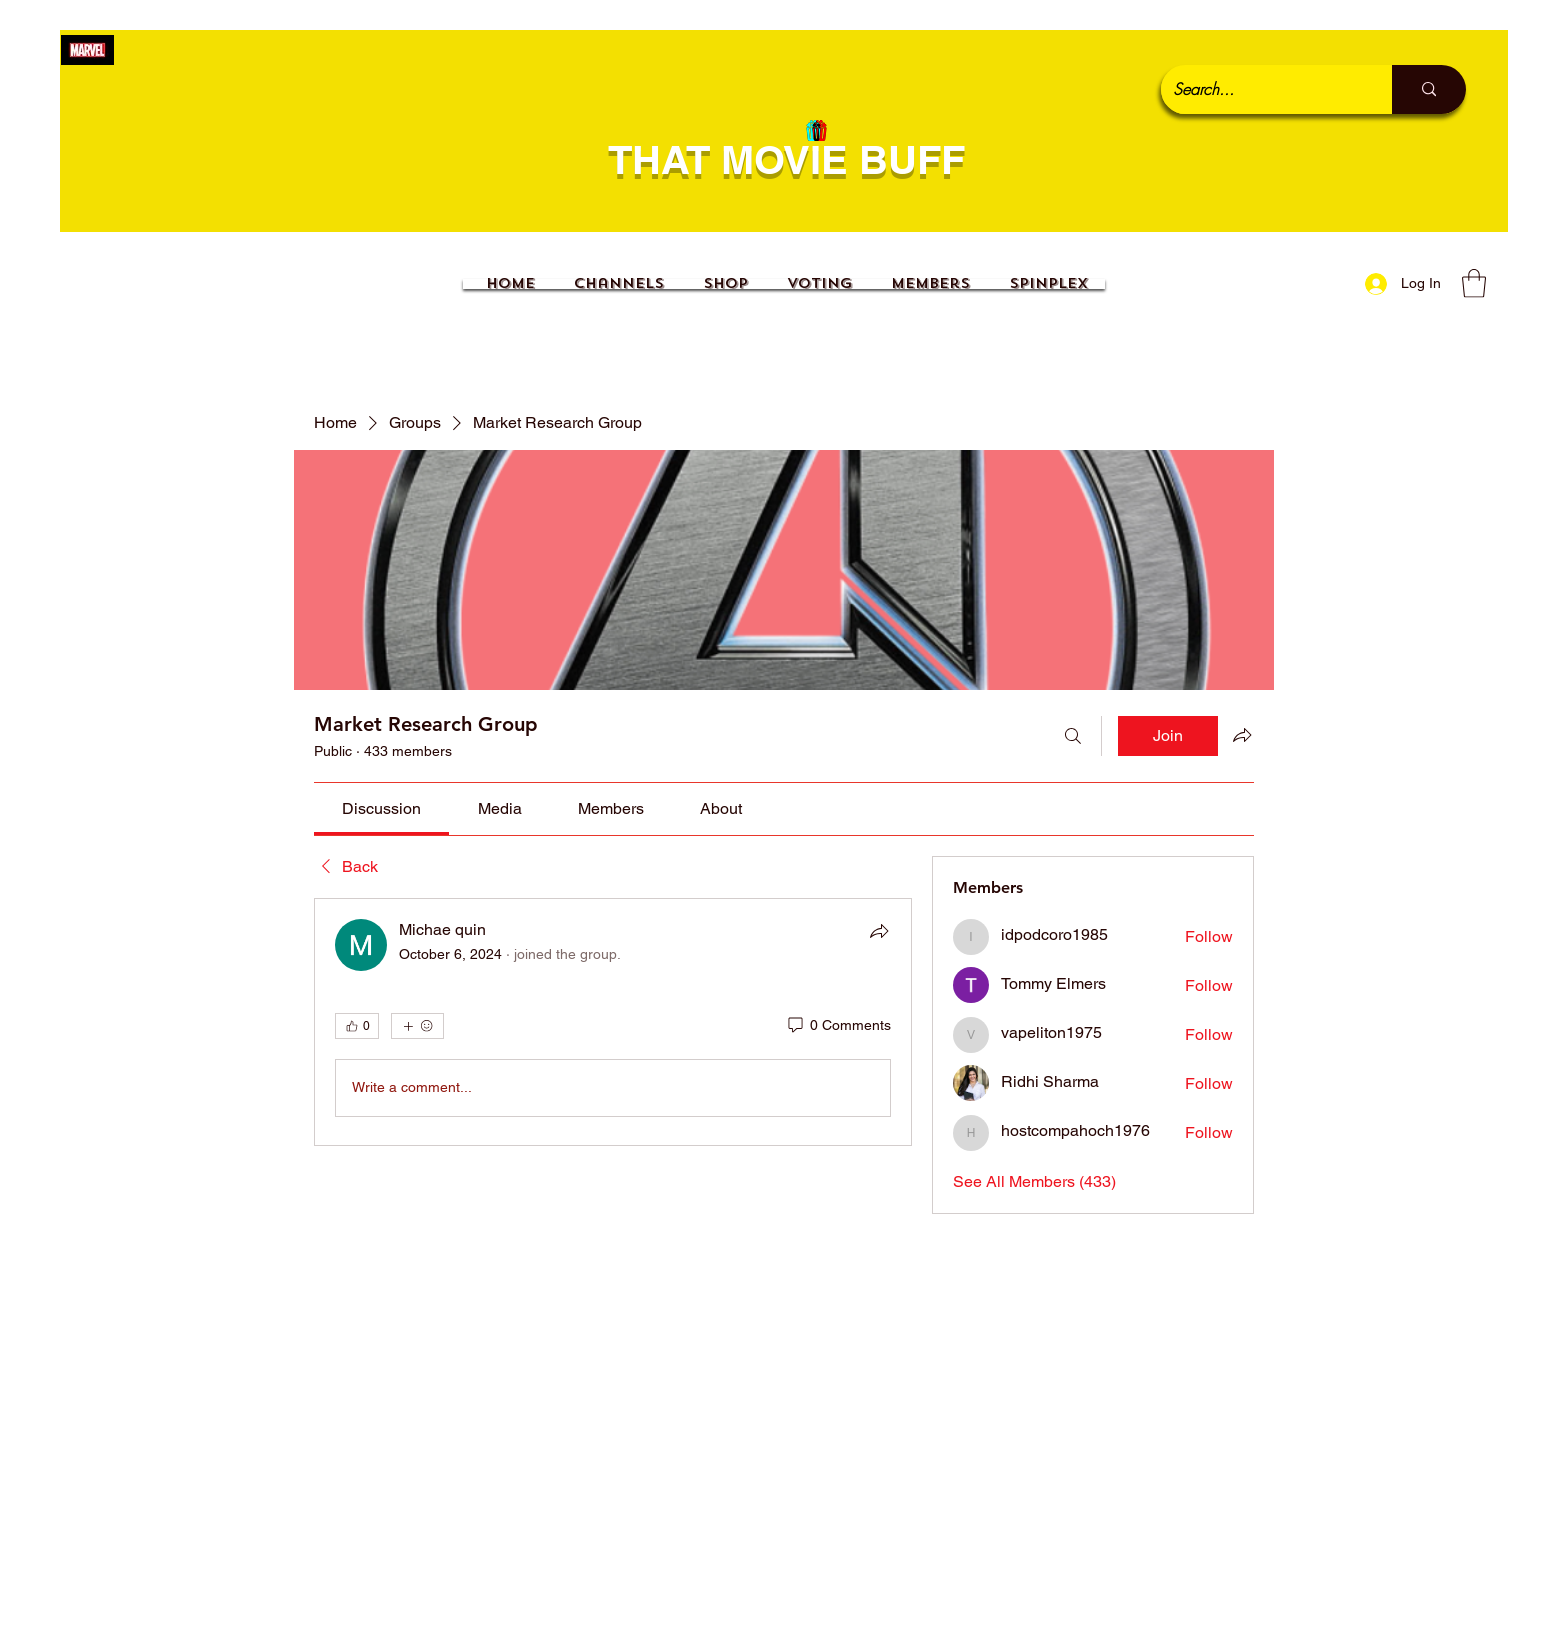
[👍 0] (357, 1026)
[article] (613, 1022)
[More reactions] (417, 1026)
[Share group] (1242, 735)
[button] (1474, 283)
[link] (381, 808)
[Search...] (1261, 89)
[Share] (879, 931)
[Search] (1073, 736)
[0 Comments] (838, 1026)
